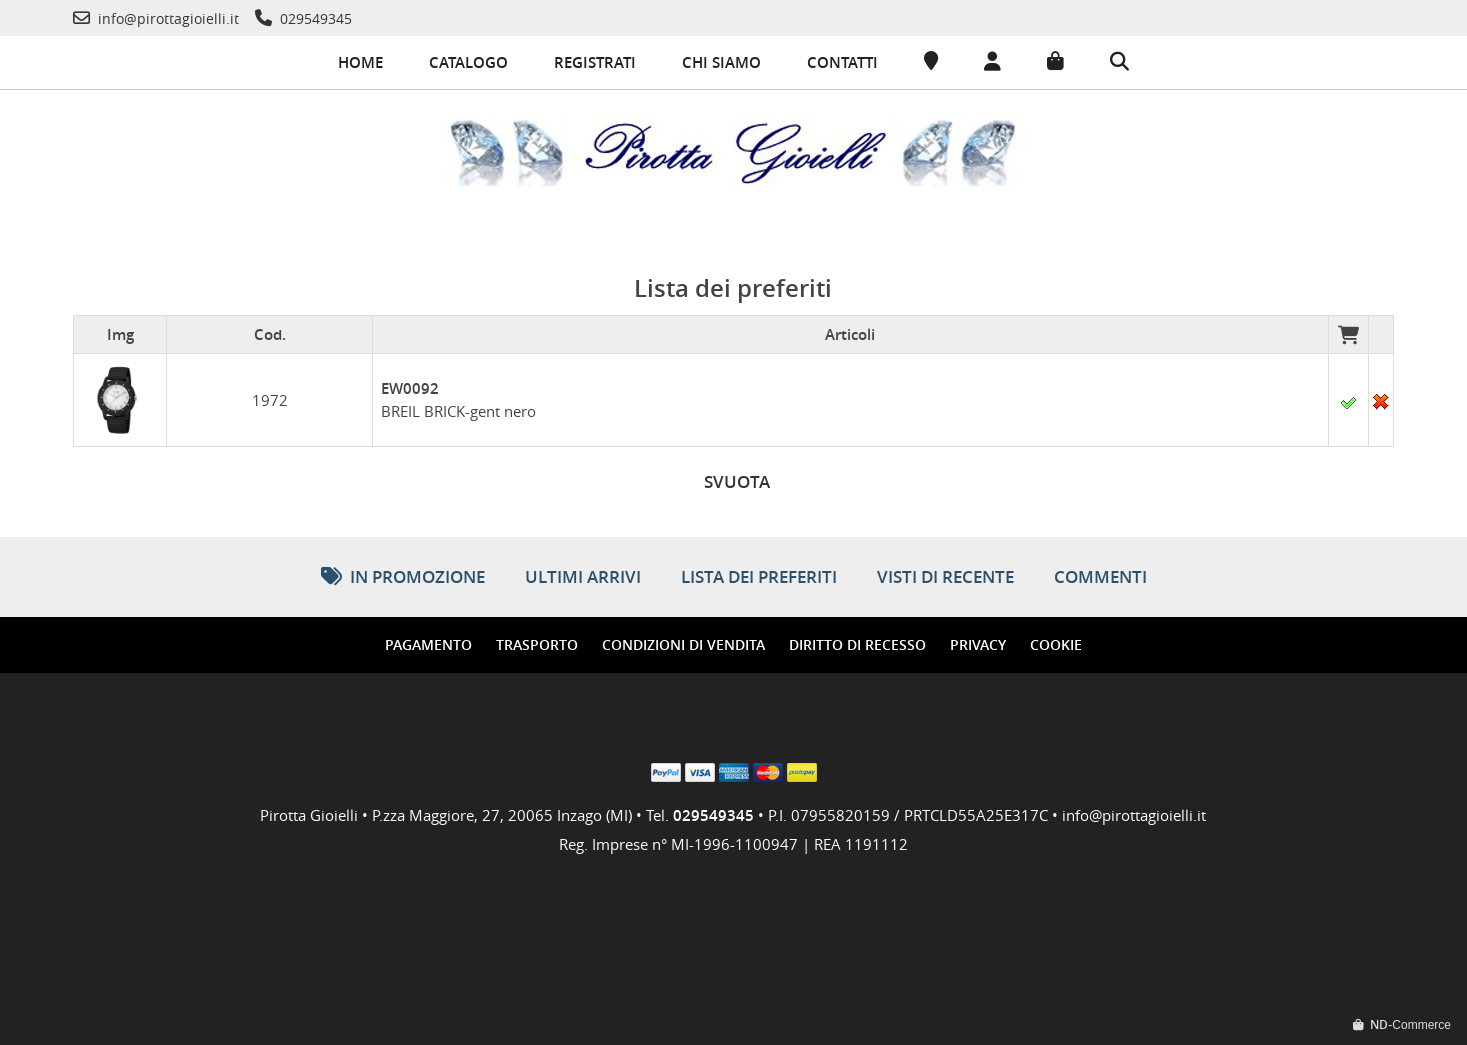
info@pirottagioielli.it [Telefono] (1134, 813)
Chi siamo (721, 62)
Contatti (842, 62)
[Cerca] (1119, 63)
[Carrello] (1055, 62)
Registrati (595, 62)
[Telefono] (156, 18)
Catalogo (468, 62)
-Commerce (1402, 1024)
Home (360, 62)
